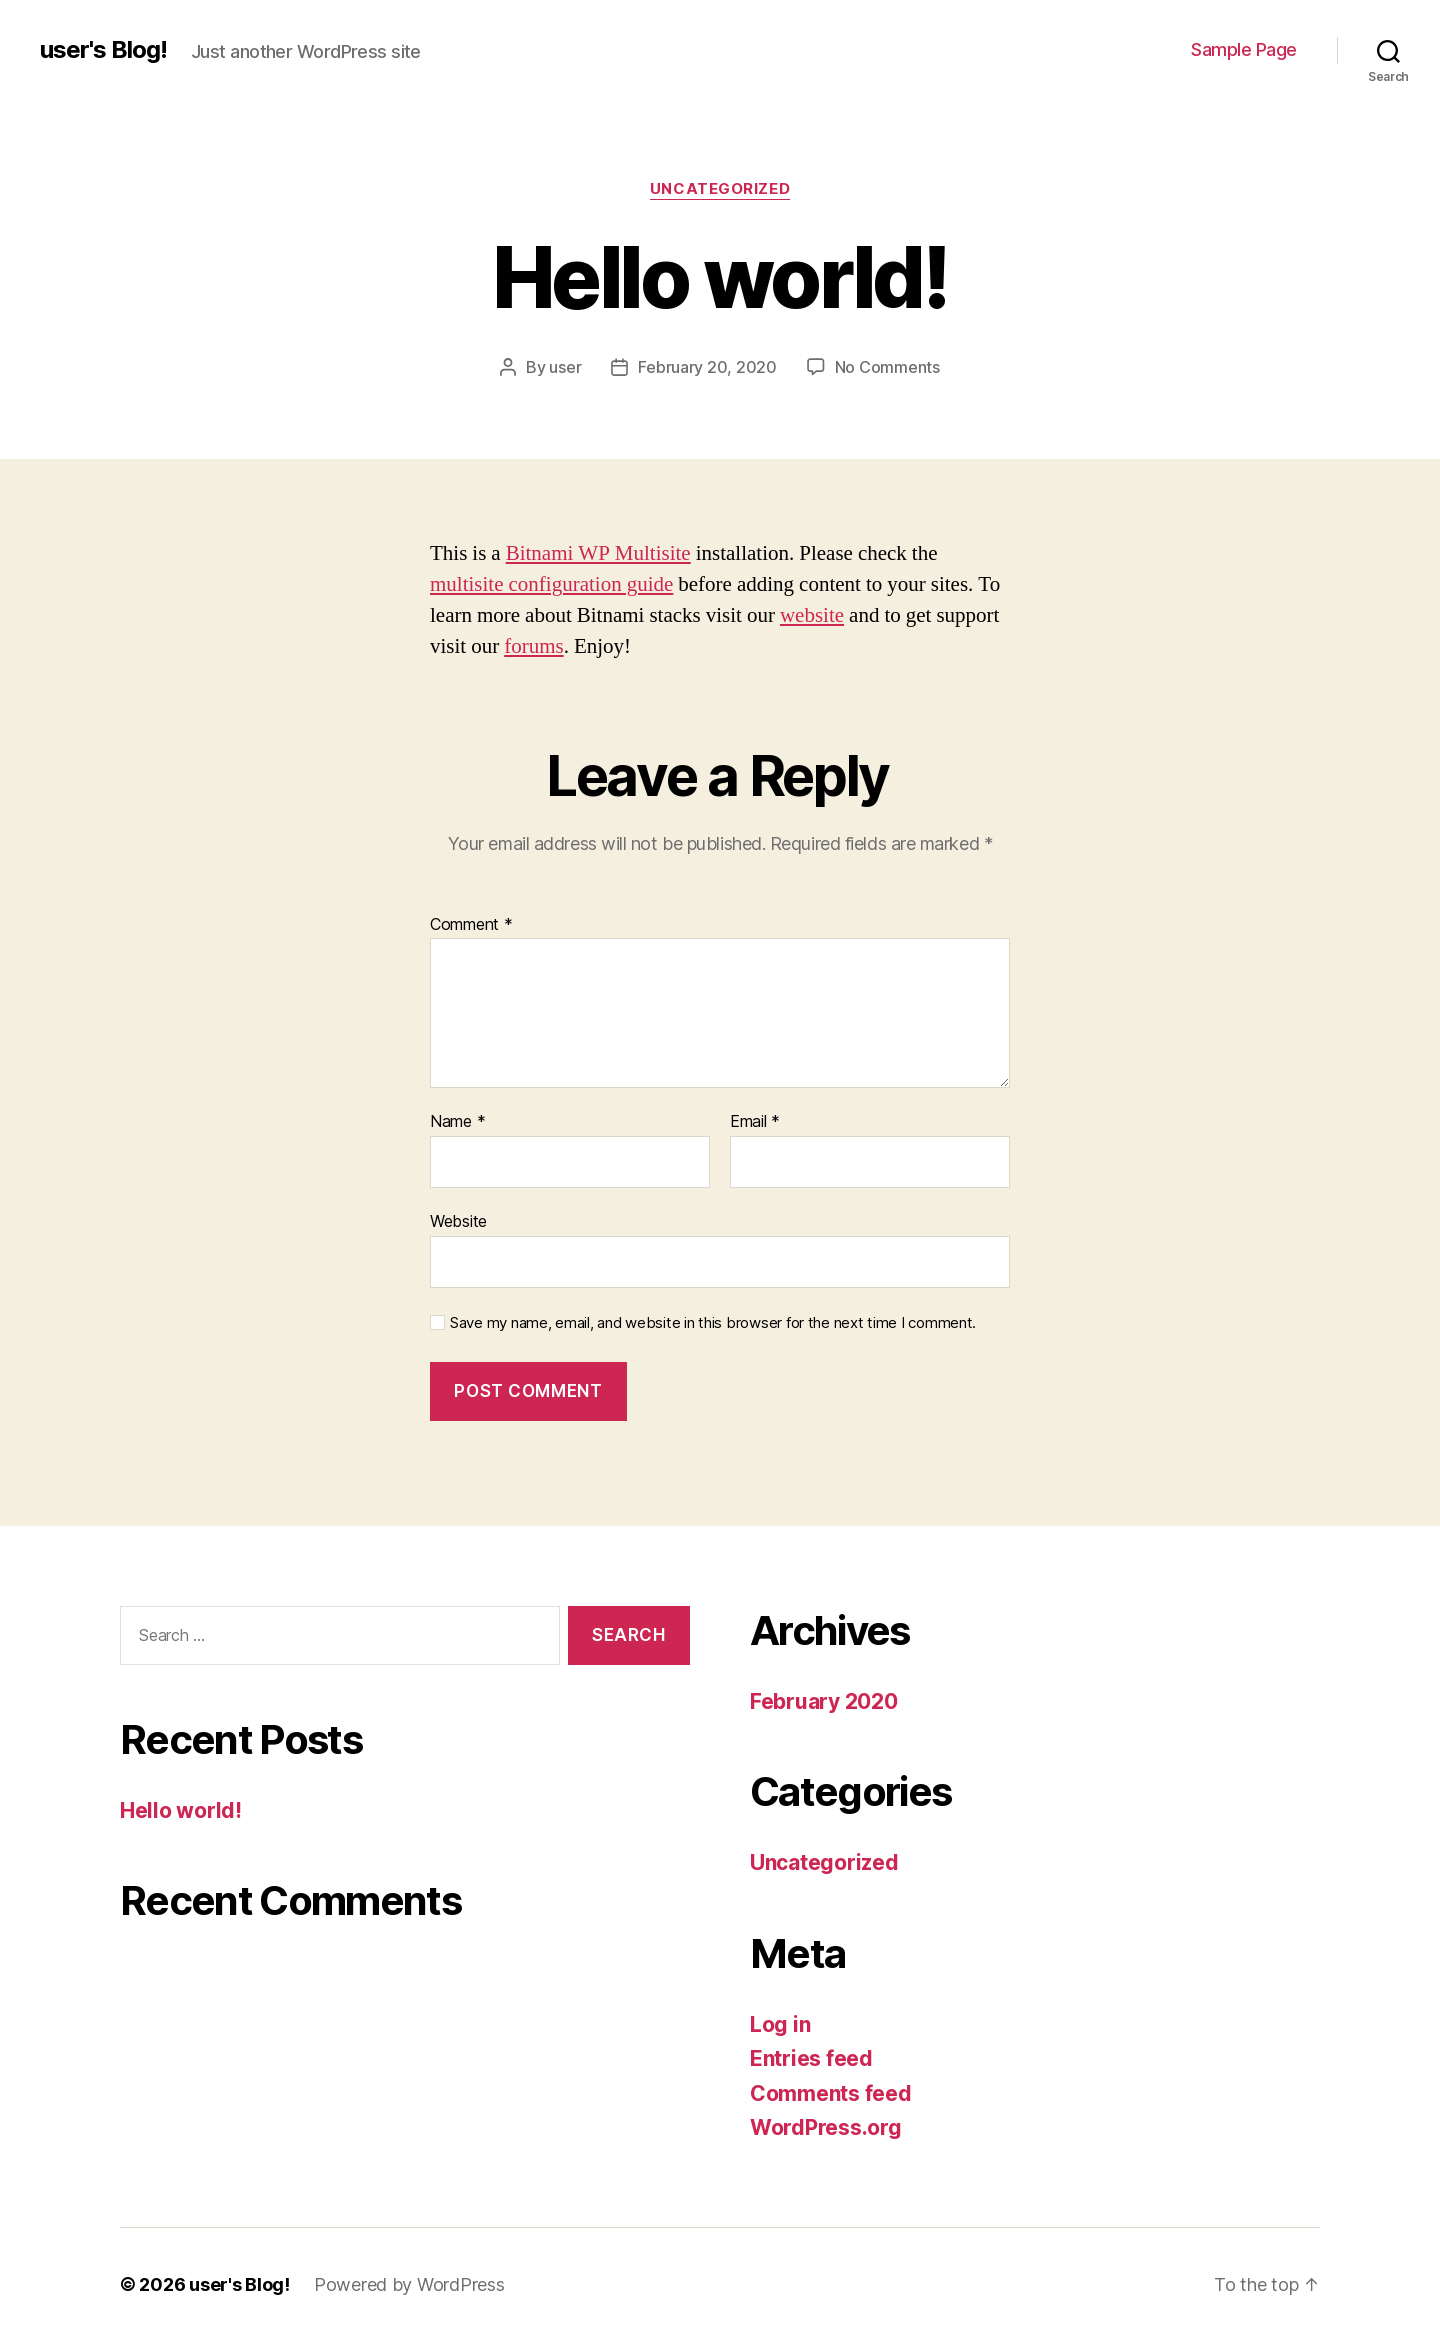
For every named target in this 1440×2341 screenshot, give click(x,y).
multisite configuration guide (551, 584)
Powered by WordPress (409, 2284)
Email (755, 1122)
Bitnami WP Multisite (598, 553)
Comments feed (831, 2093)
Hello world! (181, 1810)
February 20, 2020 (707, 367)
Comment (471, 925)
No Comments (887, 367)
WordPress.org (826, 2127)
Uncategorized (720, 189)
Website (458, 1221)
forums (534, 646)
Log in (780, 2024)
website (812, 615)
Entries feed (811, 2058)
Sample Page (1244, 49)
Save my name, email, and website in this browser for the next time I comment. (713, 1323)
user (565, 367)
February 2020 (824, 1701)
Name (457, 1122)
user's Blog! (103, 50)
